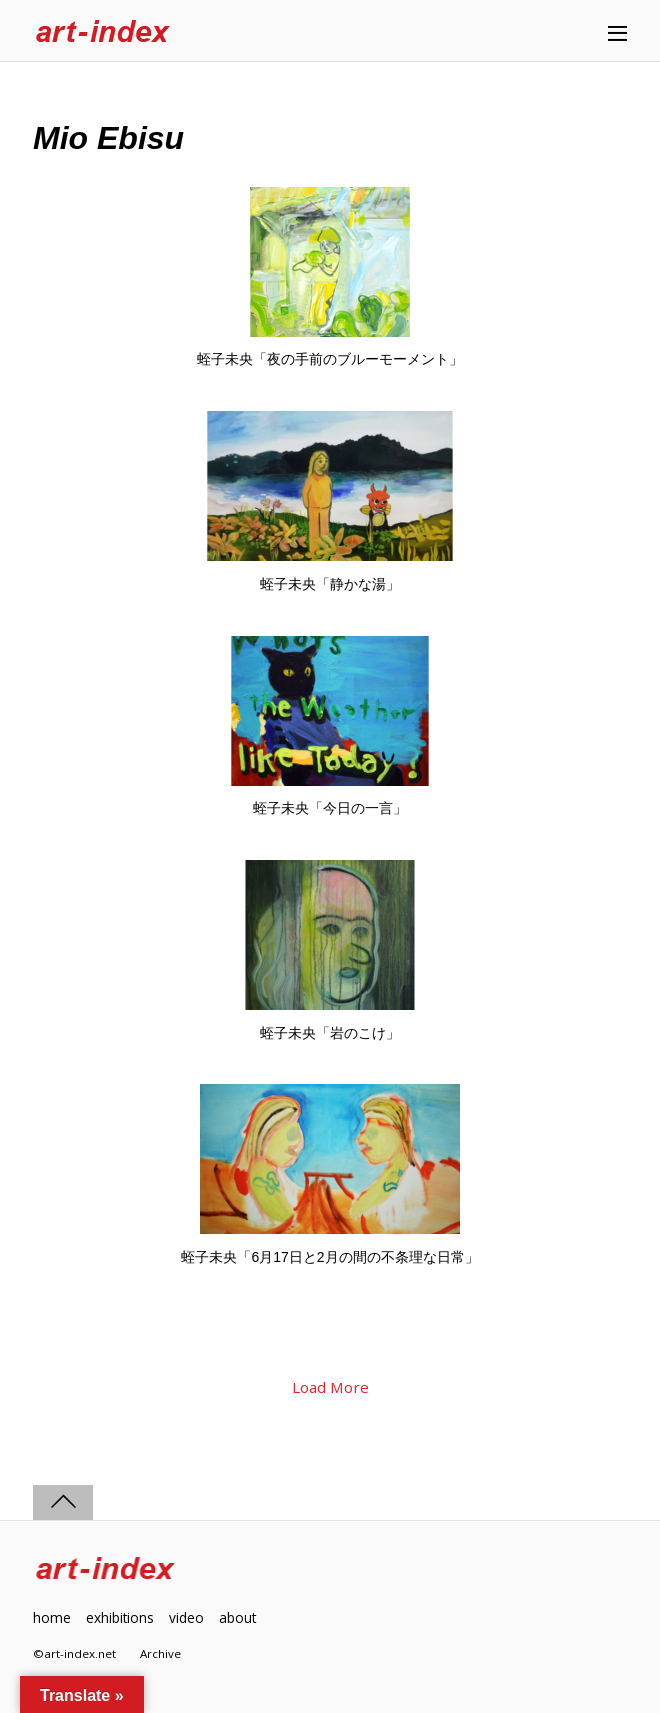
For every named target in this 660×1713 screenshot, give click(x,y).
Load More (330, 1387)
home (52, 1617)
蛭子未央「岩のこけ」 (330, 1033)
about (237, 1617)
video (186, 1617)
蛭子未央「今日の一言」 (330, 808)
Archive (160, 1653)
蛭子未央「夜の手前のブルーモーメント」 (330, 359)
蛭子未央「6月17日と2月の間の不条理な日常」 (329, 1257)
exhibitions (120, 1617)
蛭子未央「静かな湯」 (330, 584)
